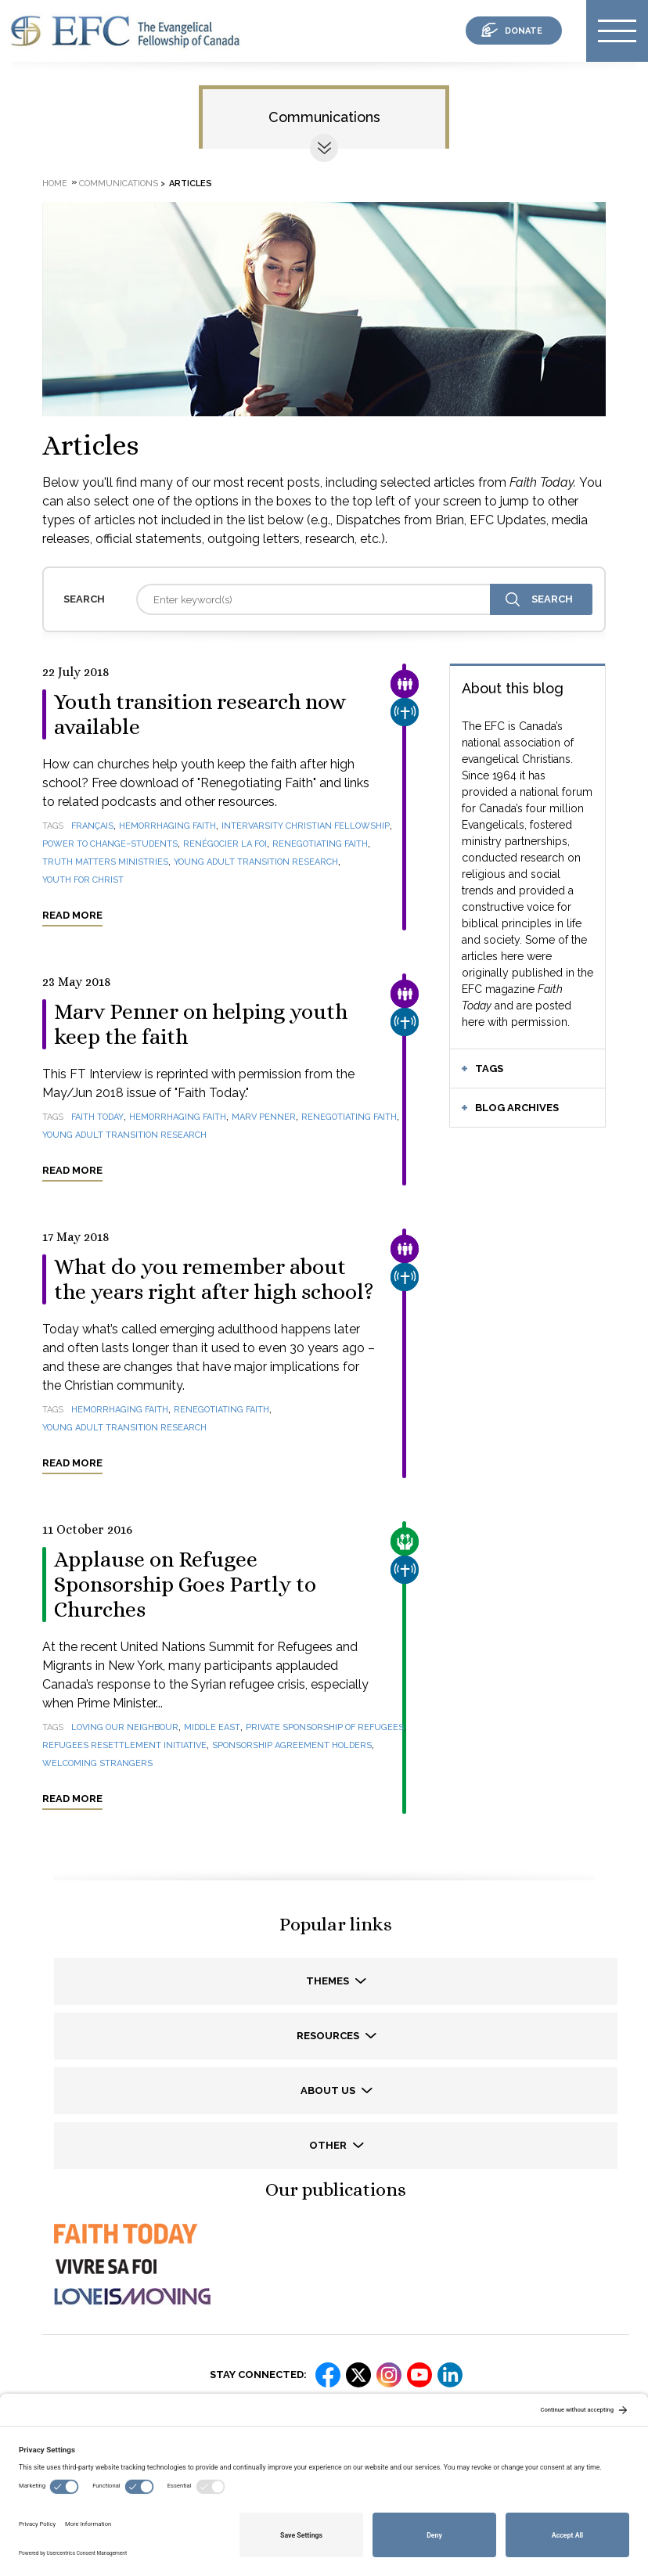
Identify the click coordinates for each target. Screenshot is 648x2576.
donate (523, 31)
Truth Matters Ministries (105, 862)
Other (329, 2145)
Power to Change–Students (110, 844)
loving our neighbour (124, 1727)
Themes (328, 1981)
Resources (329, 2036)
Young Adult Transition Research (256, 862)
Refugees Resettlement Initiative (124, 1745)
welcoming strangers (97, 1763)
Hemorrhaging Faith (167, 826)
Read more (72, 915)
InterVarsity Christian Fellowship (305, 826)
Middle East (212, 1727)
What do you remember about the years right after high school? (214, 1279)
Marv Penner (264, 1117)
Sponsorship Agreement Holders (292, 1745)
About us (329, 2090)
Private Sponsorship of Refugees (325, 1727)
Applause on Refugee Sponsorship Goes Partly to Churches (185, 1584)
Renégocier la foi (225, 844)
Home (54, 183)
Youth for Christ (83, 880)
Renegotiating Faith (320, 844)
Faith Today (97, 1117)
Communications (324, 117)
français (92, 826)
